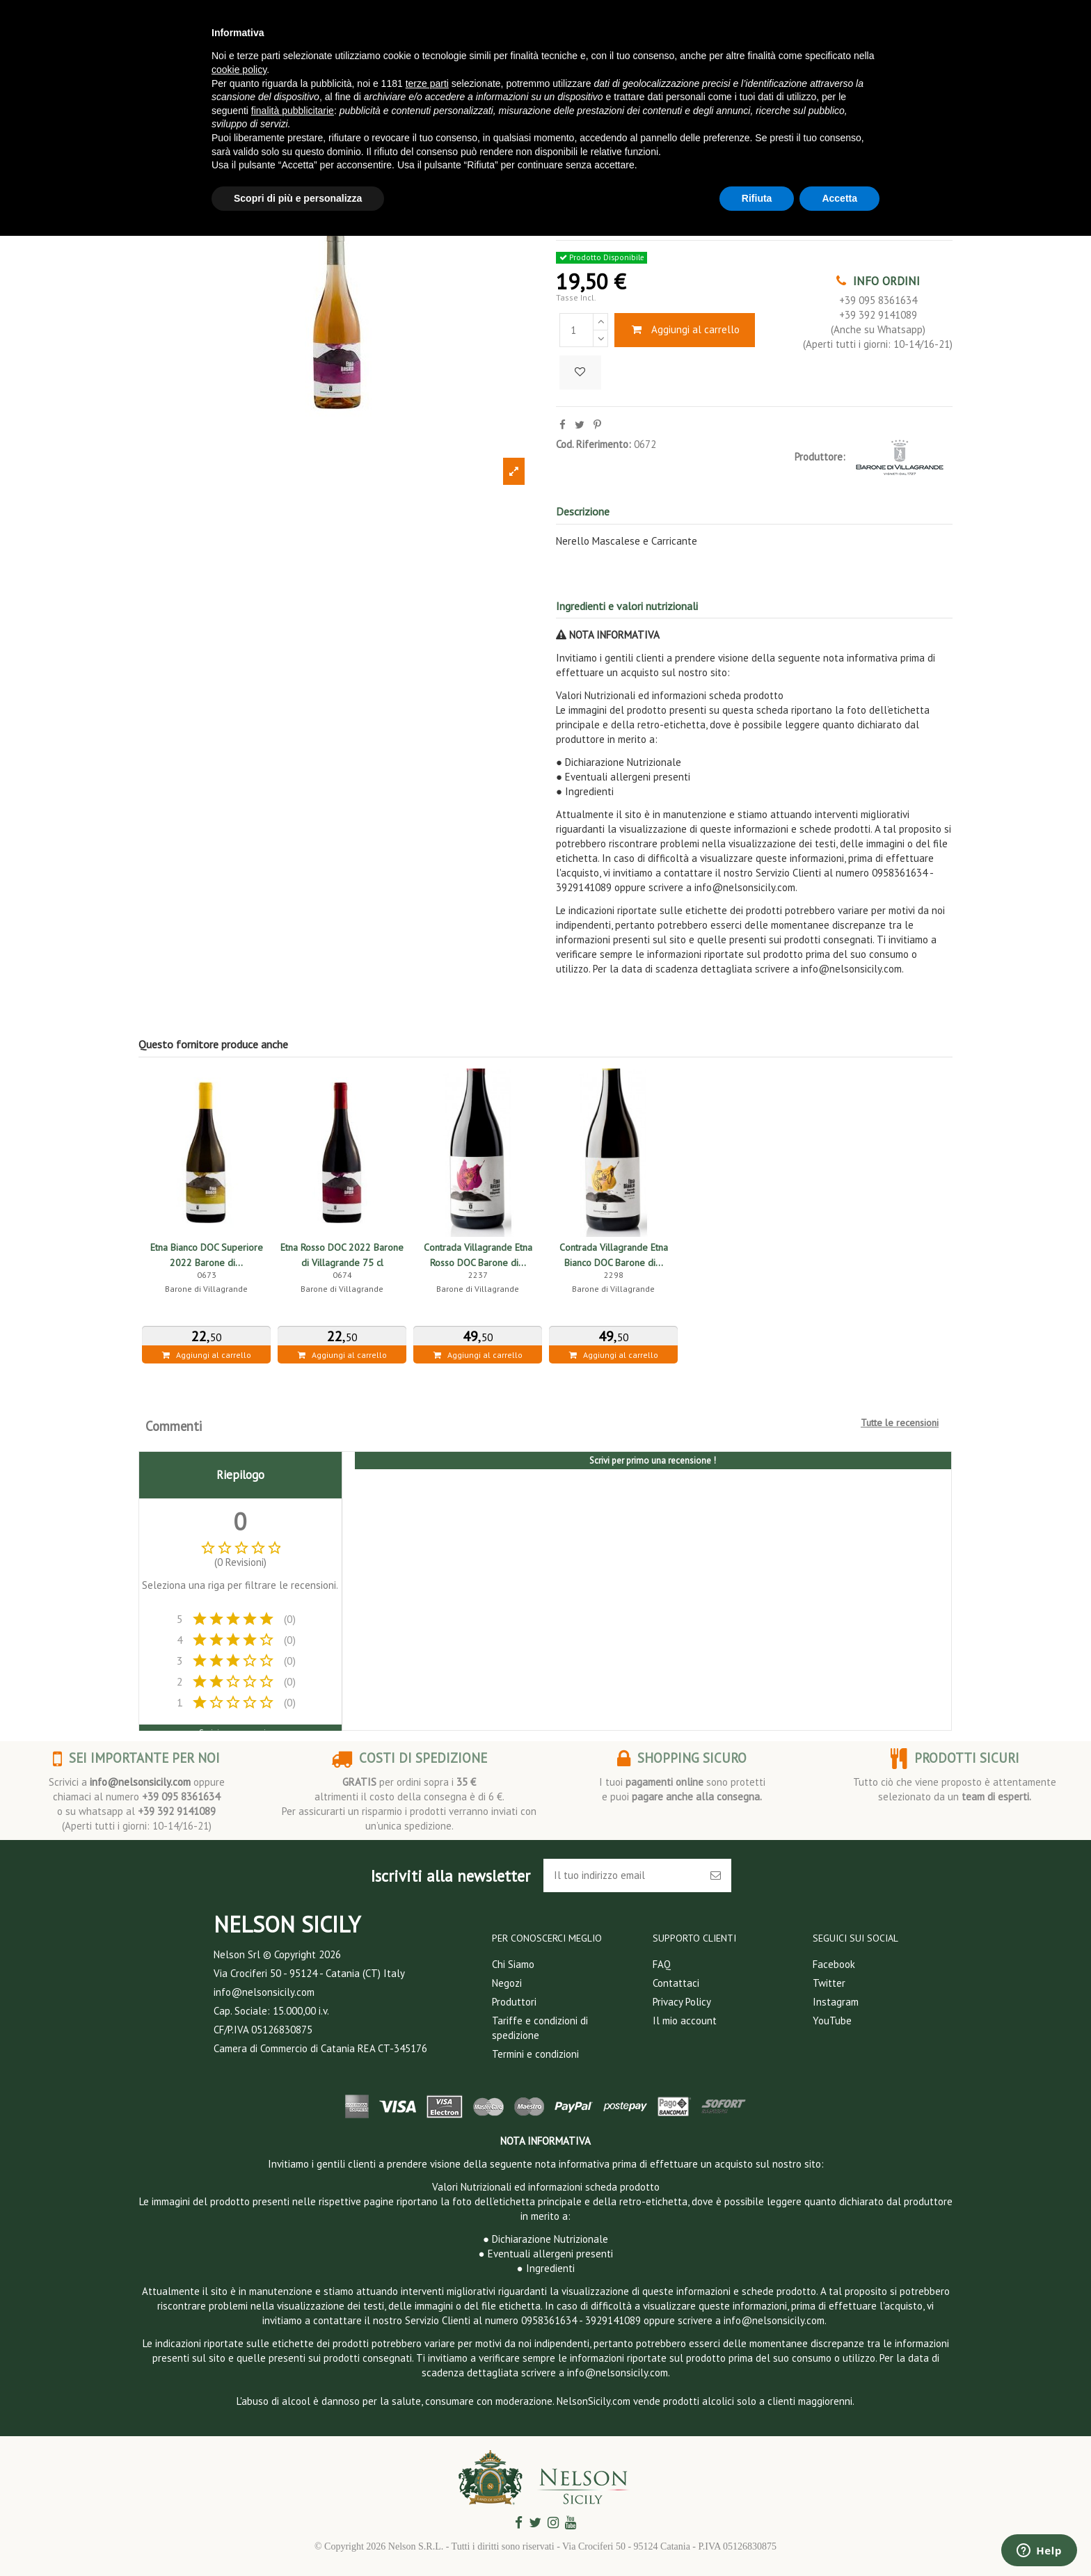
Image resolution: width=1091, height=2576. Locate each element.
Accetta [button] (839, 198)
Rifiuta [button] (757, 198)
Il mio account (685, 2020)
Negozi (507, 1983)
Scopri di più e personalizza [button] (298, 198)
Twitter (829, 1983)
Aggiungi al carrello (685, 329)
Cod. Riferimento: (593, 444)
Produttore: (820, 456)
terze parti (427, 83)
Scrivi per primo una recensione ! (652, 1460)
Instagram (836, 2001)
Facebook (834, 1964)
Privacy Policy (682, 2001)
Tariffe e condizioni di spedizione (540, 2028)
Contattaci (676, 1983)
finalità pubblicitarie (292, 110)
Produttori (514, 2001)
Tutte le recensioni (900, 1422)
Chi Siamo (513, 1964)
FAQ (662, 1964)
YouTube (832, 2020)
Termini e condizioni (535, 2054)
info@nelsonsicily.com (140, 1782)
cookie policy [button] (239, 69)
